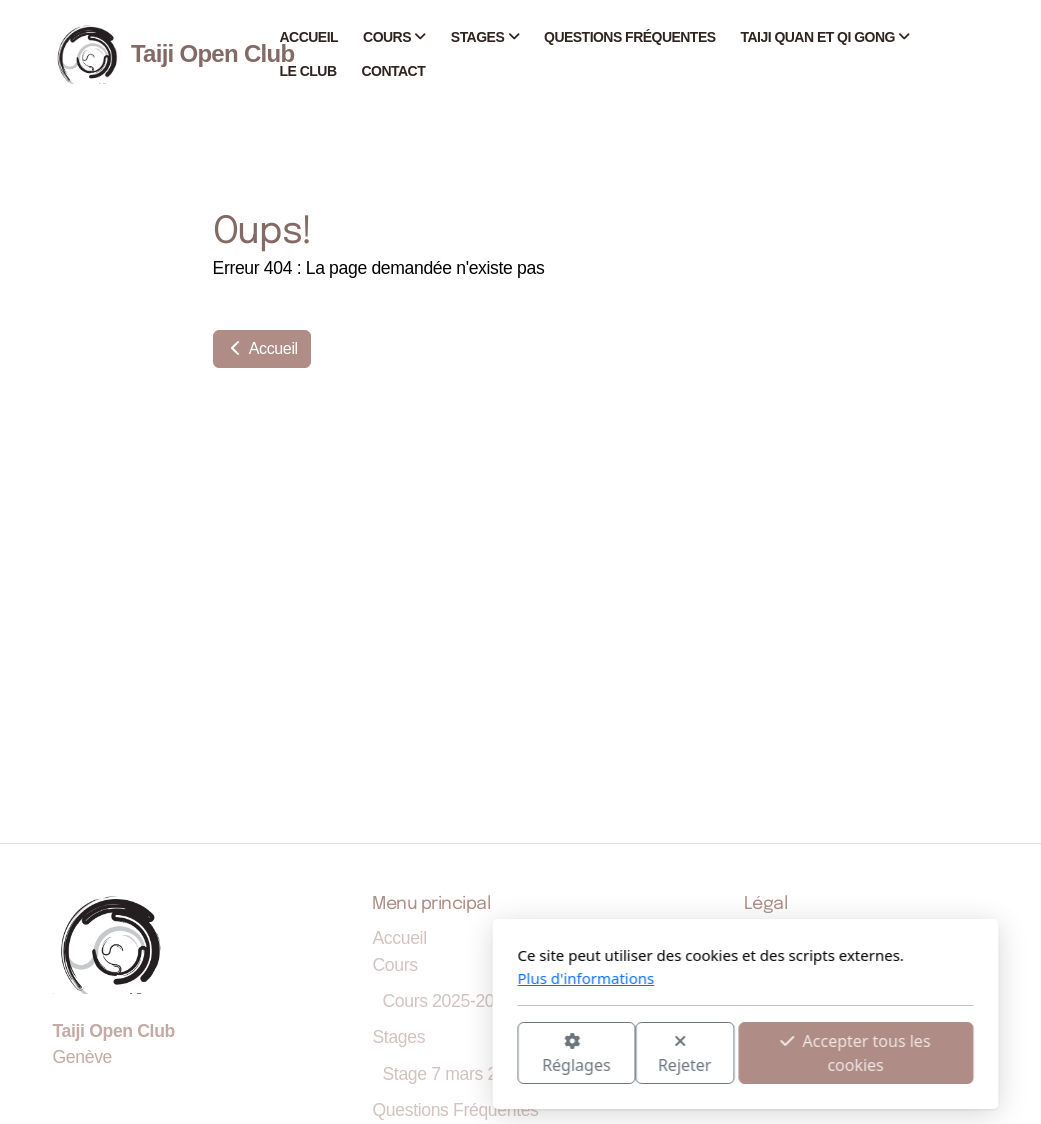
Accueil (262, 348)
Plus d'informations (361, 978)
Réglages (351, 1054)
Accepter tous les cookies (631, 1053)
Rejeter (460, 1054)
